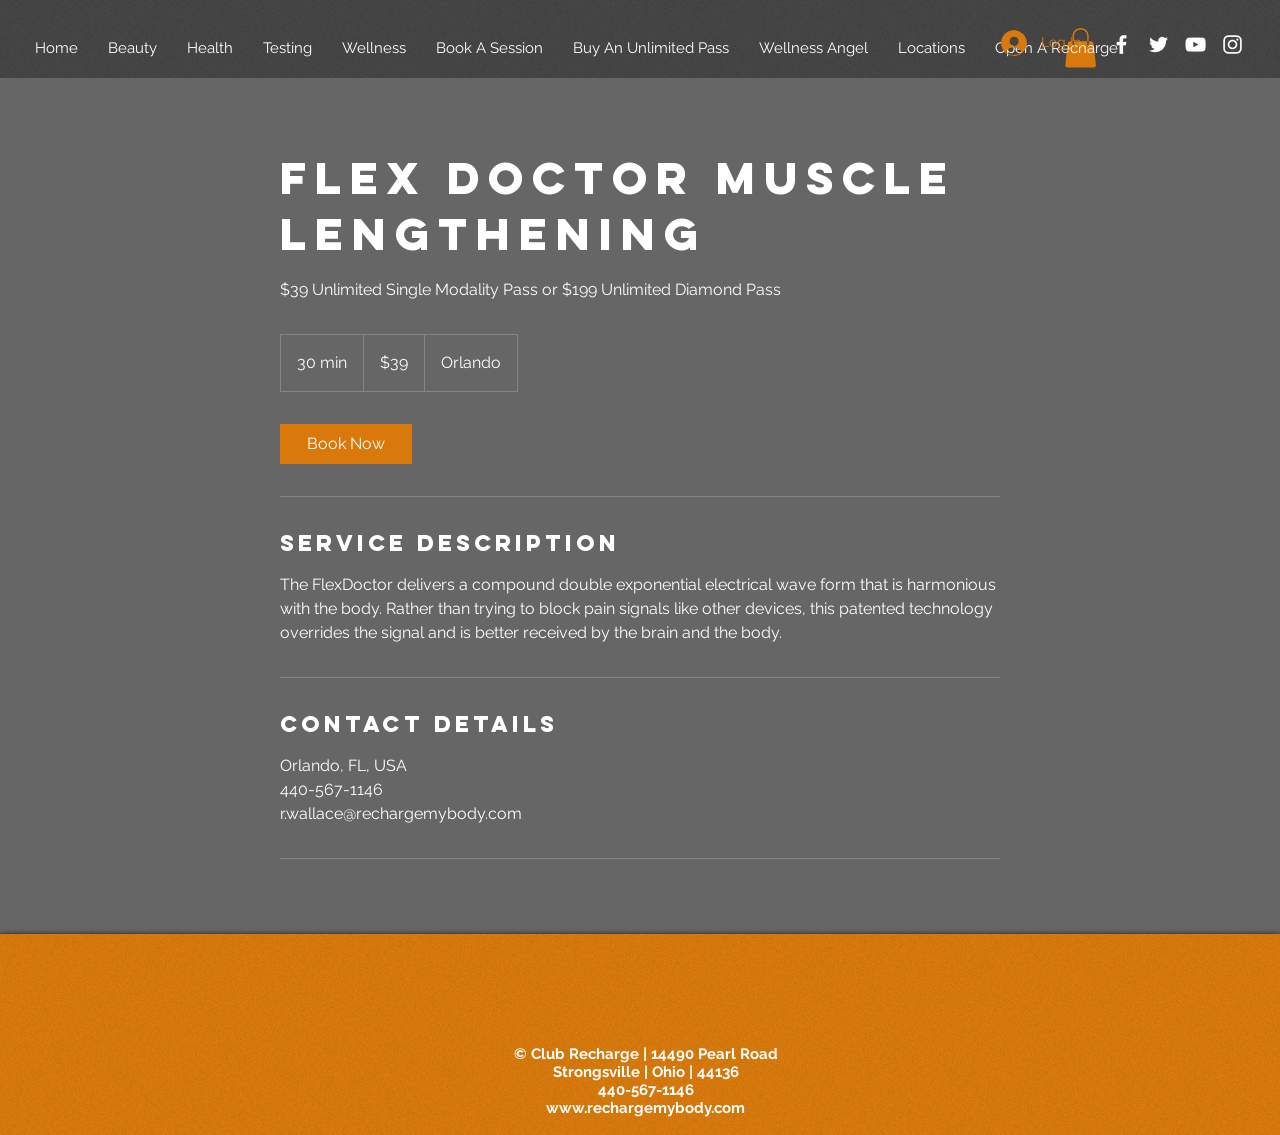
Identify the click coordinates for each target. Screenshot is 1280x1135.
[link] (346, 444)
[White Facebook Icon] (1121, 44)
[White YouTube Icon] (1195, 44)
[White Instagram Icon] (1232, 44)
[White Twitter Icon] (1158, 44)
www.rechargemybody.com (645, 1108)
